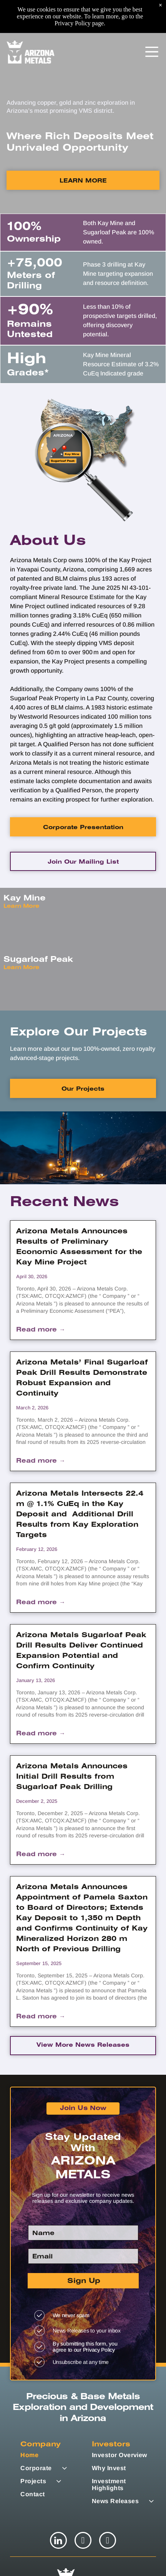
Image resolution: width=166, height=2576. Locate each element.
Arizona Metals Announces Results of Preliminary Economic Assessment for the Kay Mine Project (79, 1247)
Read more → (40, 1330)
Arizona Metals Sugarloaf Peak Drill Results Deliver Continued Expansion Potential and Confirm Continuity (81, 1650)
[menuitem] (54, 2455)
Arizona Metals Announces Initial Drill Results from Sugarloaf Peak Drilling (72, 1776)
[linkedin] (58, 2541)
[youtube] (107, 2541)
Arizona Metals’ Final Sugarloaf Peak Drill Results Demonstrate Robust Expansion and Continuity (82, 1378)
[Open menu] (151, 18)
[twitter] (83, 2541)
